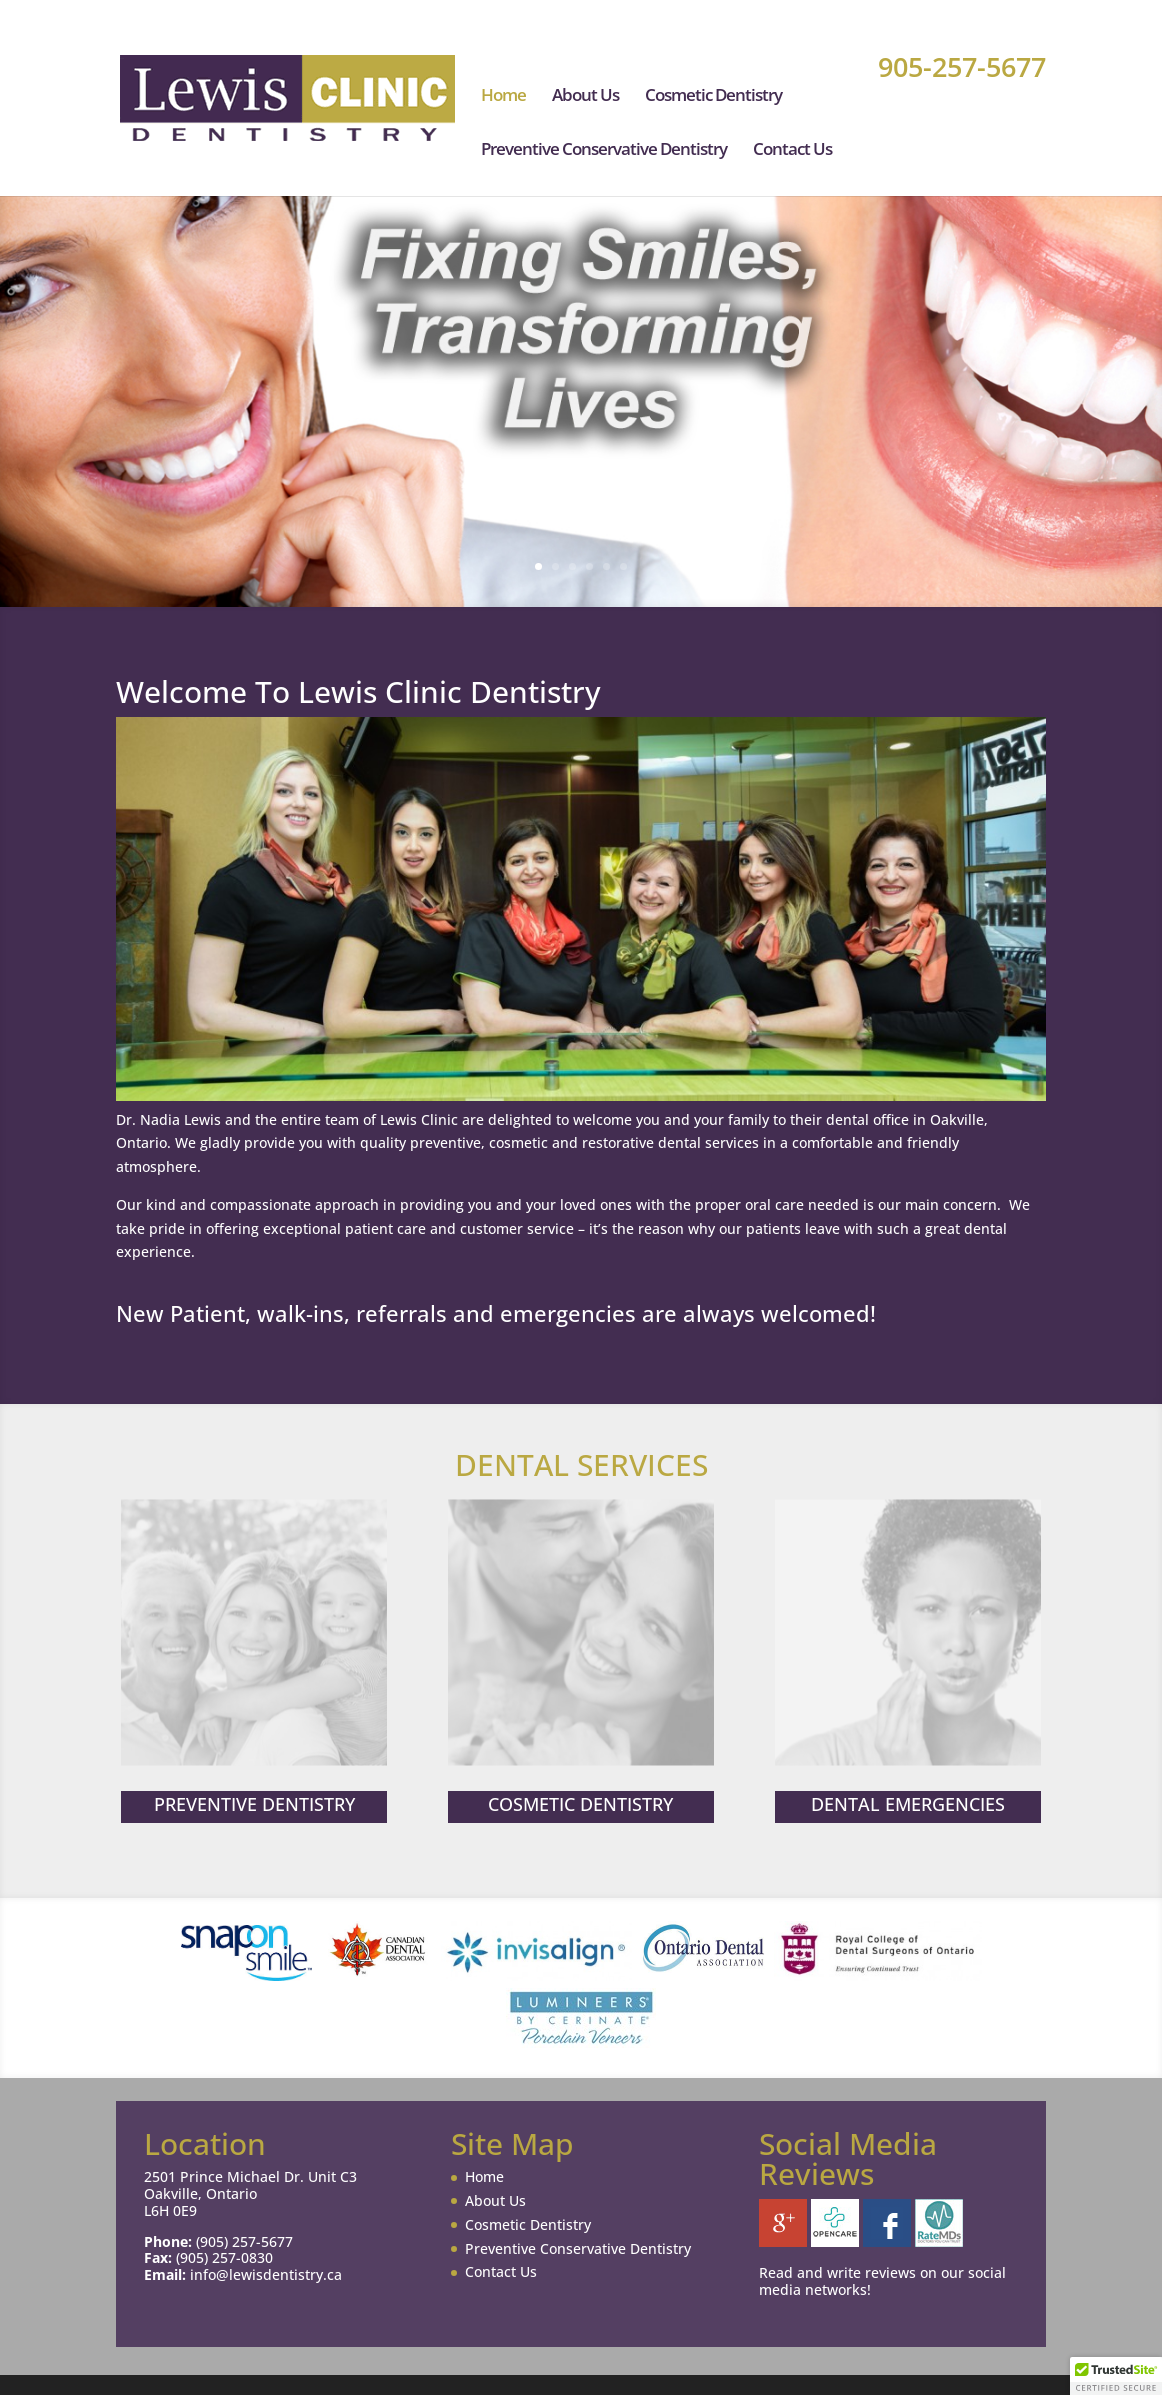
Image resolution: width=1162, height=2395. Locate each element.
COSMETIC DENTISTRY (580, 1802)
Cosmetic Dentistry (713, 97)
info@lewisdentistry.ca (266, 2274)
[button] (1116, 2376)
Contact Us (792, 151)
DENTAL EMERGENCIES (908, 1802)
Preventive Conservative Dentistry (604, 151)
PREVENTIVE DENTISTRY (254, 1802)
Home (503, 97)
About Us (585, 97)
